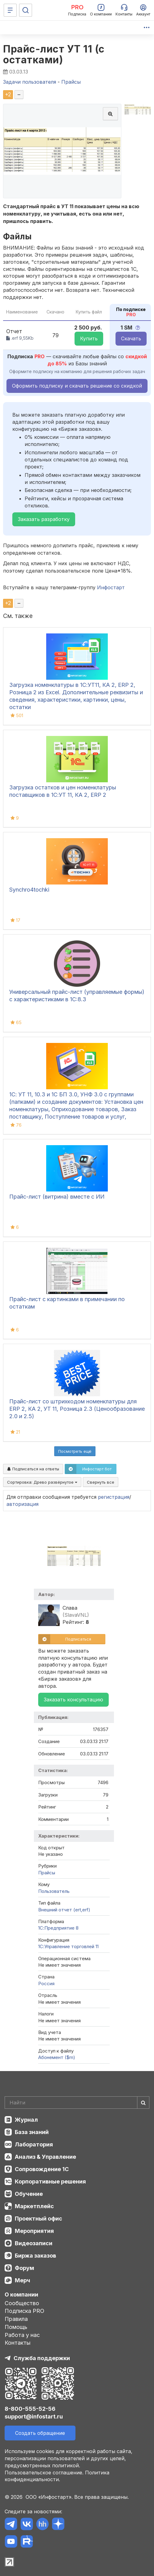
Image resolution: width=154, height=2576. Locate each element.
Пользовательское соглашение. (44, 2472)
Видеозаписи (33, 2243)
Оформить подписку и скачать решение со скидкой (77, 386)
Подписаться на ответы (33, 1468)
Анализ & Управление (45, 2157)
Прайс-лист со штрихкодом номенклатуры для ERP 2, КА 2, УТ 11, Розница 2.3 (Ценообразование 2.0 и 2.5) (77, 1408)
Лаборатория (34, 2144)
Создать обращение (40, 2433)
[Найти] (143, 2102)
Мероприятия (34, 2231)
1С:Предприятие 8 (58, 1928)
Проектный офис (38, 2218)
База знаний (32, 2132)
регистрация (113, 1497)
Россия (46, 1983)
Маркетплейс (34, 2206)
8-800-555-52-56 (30, 2409)
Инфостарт (111, 587)
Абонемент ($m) (56, 2057)
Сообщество (22, 2303)
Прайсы (46, 1873)
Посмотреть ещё (74, 1451)
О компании (21, 2294)
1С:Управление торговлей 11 (68, 1946)
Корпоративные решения (50, 2181)
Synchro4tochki (29, 889)
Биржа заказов (35, 2255)
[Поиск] (25, 10)
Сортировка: (42, 1482)
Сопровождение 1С (42, 2169)
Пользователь (54, 1891)
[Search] (77, 2102)
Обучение (29, 2194)
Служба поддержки (42, 2358)
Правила (16, 2319)
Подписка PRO (24, 2311)
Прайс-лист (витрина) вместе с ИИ (56, 1196)
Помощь (16, 2327)
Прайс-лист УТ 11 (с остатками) (54, 54)
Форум (24, 2268)
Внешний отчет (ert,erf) (64, 1910)
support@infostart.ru (34, 2416)
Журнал (26, 2119)
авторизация (22, 1504)
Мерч (22, 2280)
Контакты (17, 2342)
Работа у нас (22, 2335)
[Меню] (10, 10)
